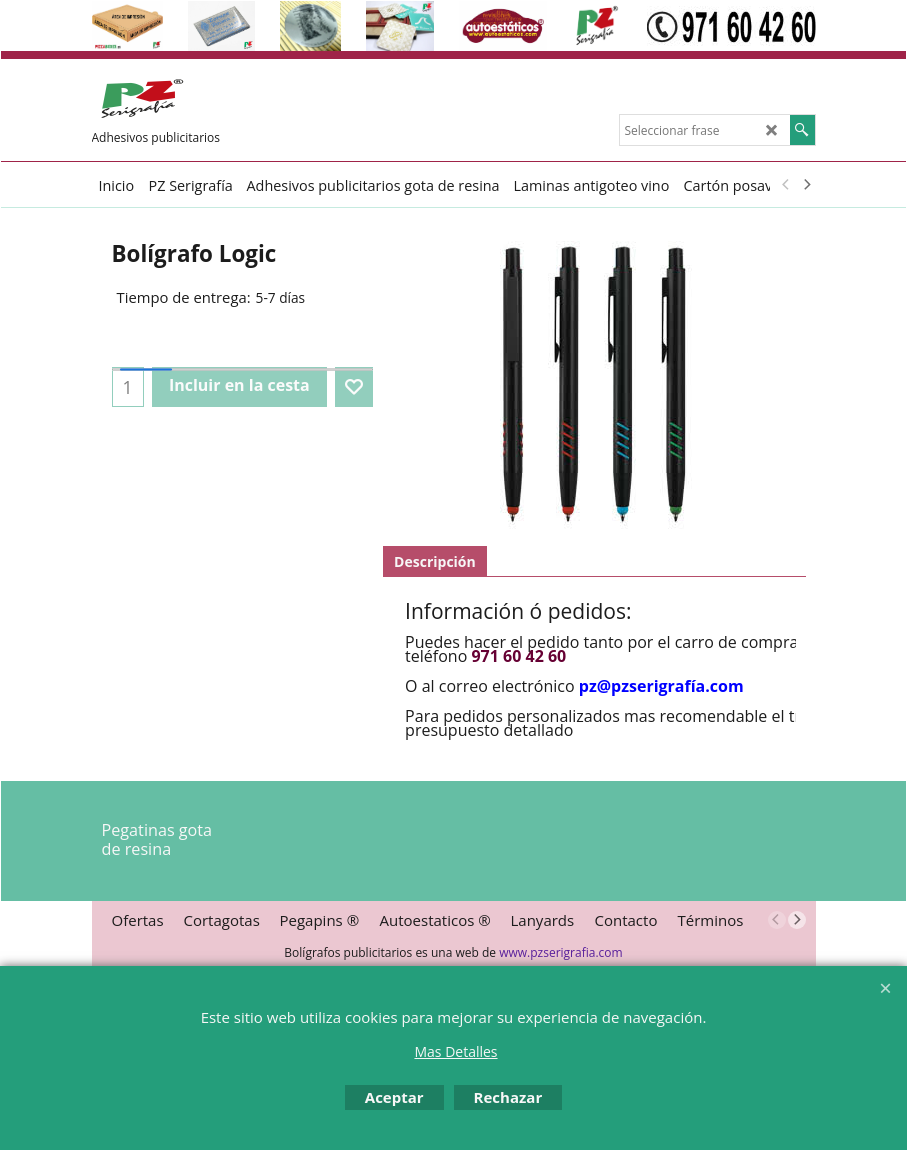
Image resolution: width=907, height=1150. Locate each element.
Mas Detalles (455, 1051)
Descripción (435, 561)
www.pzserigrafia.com (560, 952)
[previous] (787, 185)
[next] (807, 185)
